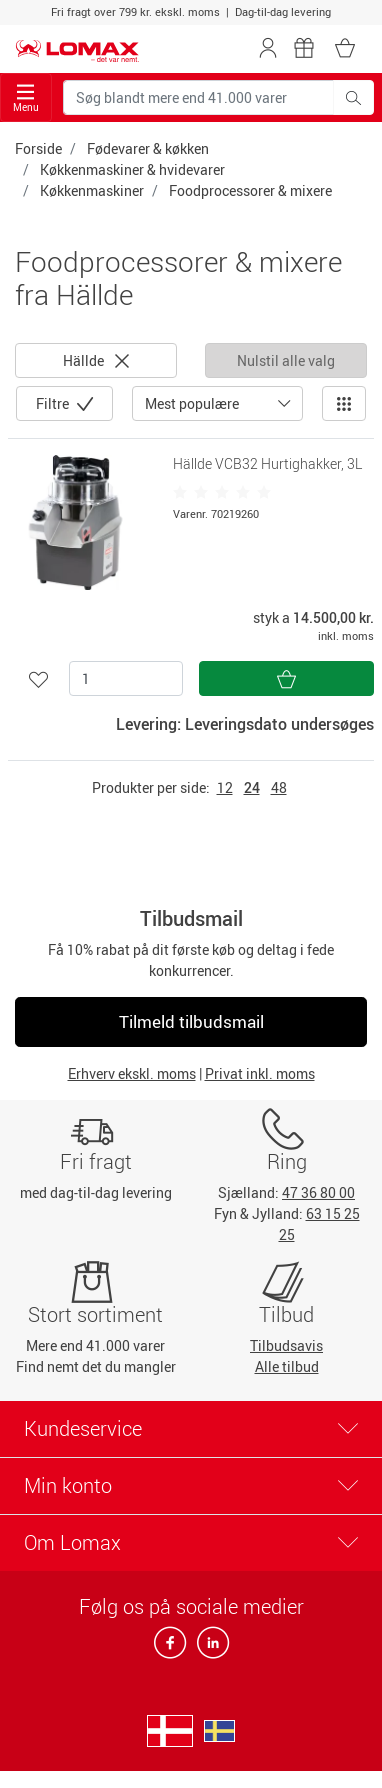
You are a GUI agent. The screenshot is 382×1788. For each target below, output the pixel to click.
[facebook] (171, 1648)
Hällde (96, 360)
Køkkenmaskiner (92, 190)
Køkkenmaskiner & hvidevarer (132, 169)
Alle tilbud (287, 1366)
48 (279, 787)
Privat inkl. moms (260, 1073)
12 (225, 787)
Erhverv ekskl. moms (132, 1073)
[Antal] (126, 678)
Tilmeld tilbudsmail (191, 1021)
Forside (38, 148)
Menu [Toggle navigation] (26, 98)
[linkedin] (209, 1648)
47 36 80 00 (318, 1192)
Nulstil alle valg (286, 360)
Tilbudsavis (286, 1345)
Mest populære (192, 403)
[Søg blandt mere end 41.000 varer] (198, 97)
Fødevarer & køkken (148, 148)
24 (252, 787)
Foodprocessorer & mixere (250, 190)
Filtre (54, 403)
